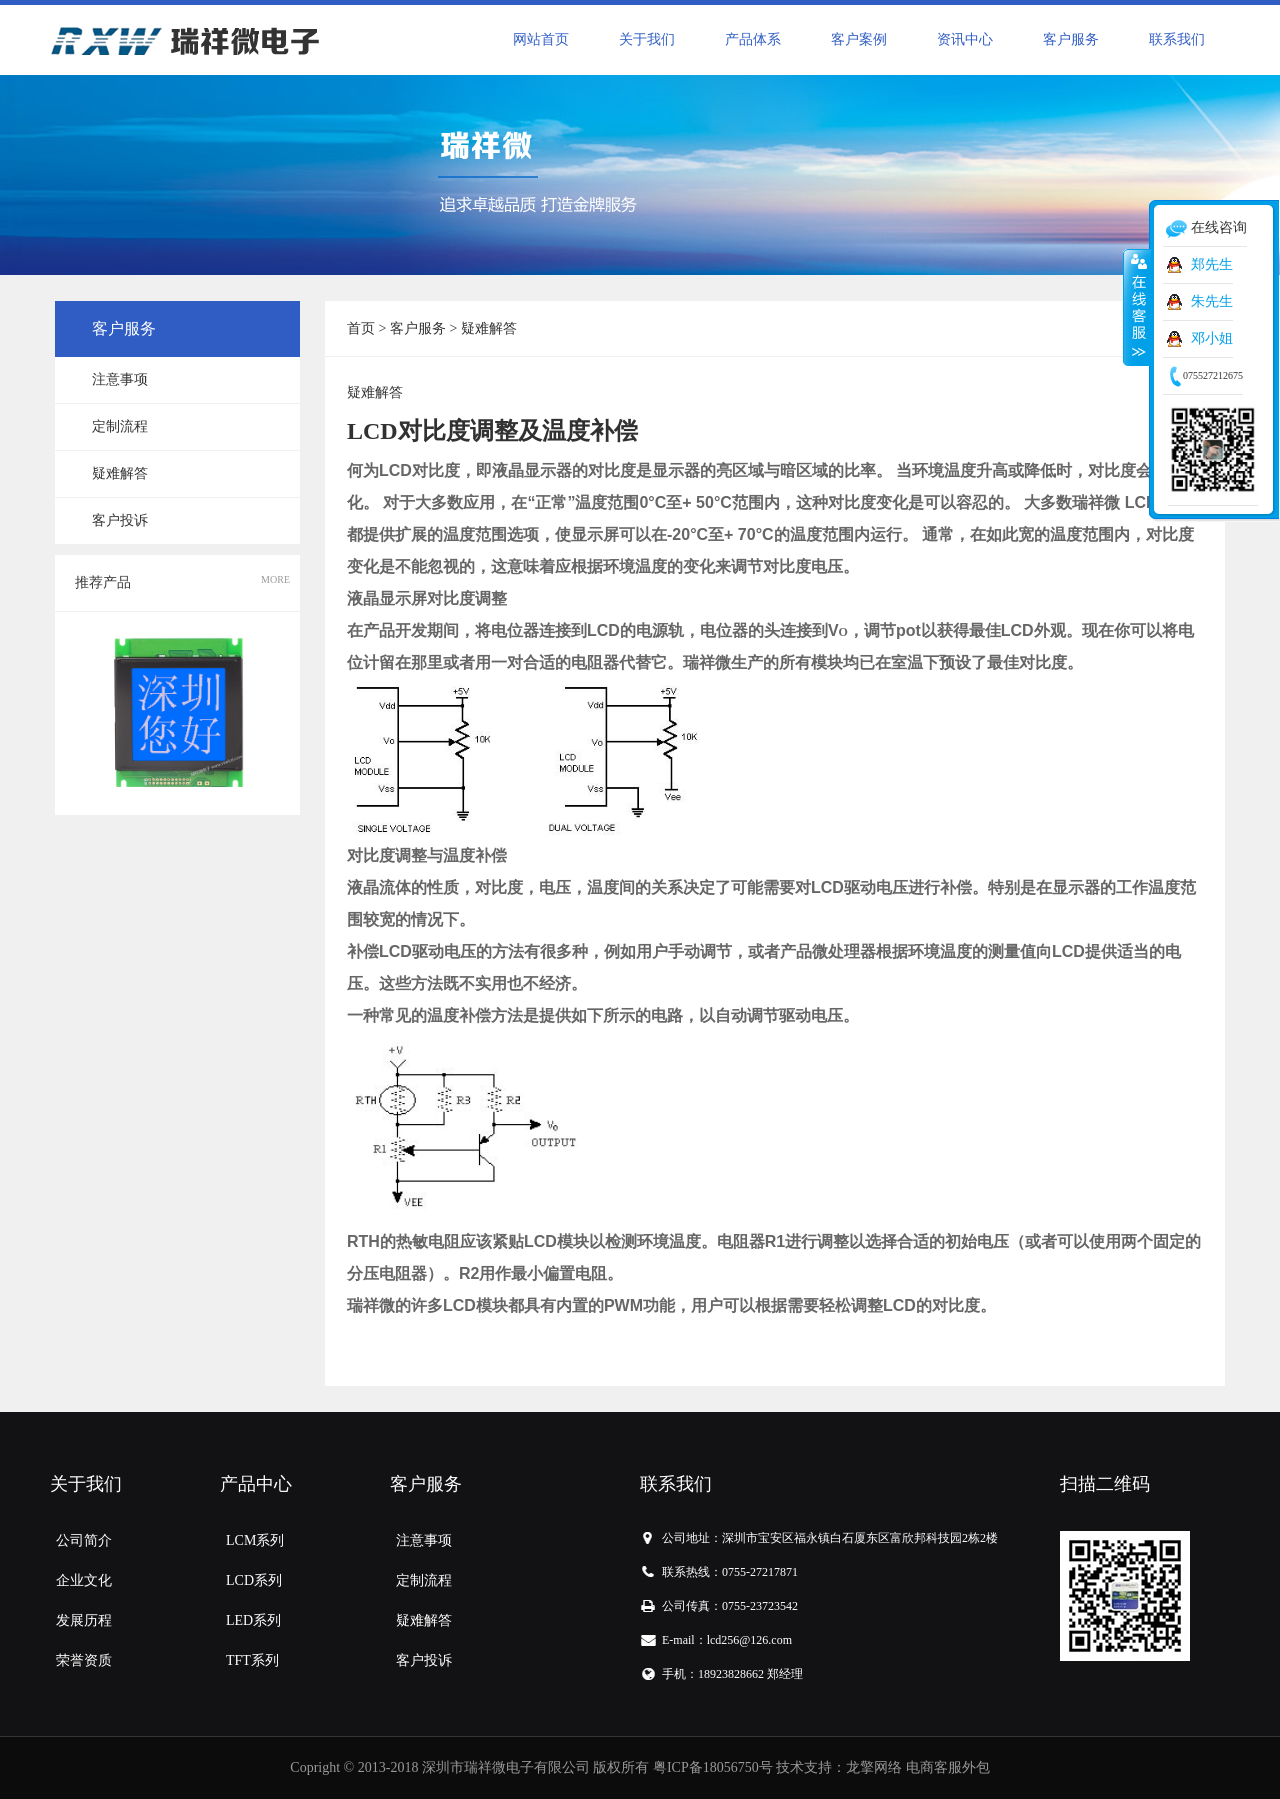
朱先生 (1212, 301)
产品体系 (753, 39)
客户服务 (1071, 39)
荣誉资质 (84, 1660)
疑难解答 (120, 473)
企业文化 (84, 1580)
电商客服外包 (948, 1767)
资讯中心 (965, 39)
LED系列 (253, 1620)
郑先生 (1212, 264)
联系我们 (1177, 39)
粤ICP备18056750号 (713, 1767)
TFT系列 (252, 1660)
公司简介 (84, 1540)
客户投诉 (120, 520)
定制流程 (120, 426)
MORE (275, 579)
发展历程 (84, 1620)
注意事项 (120, 379)
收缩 (1137, 307)
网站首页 (541, 39)
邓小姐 (1212, 338)
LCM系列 (255, 1540)
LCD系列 (254, 1580)
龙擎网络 (874, 1767)
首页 (361, 328)
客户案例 (859, 39)
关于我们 (647, 39)
